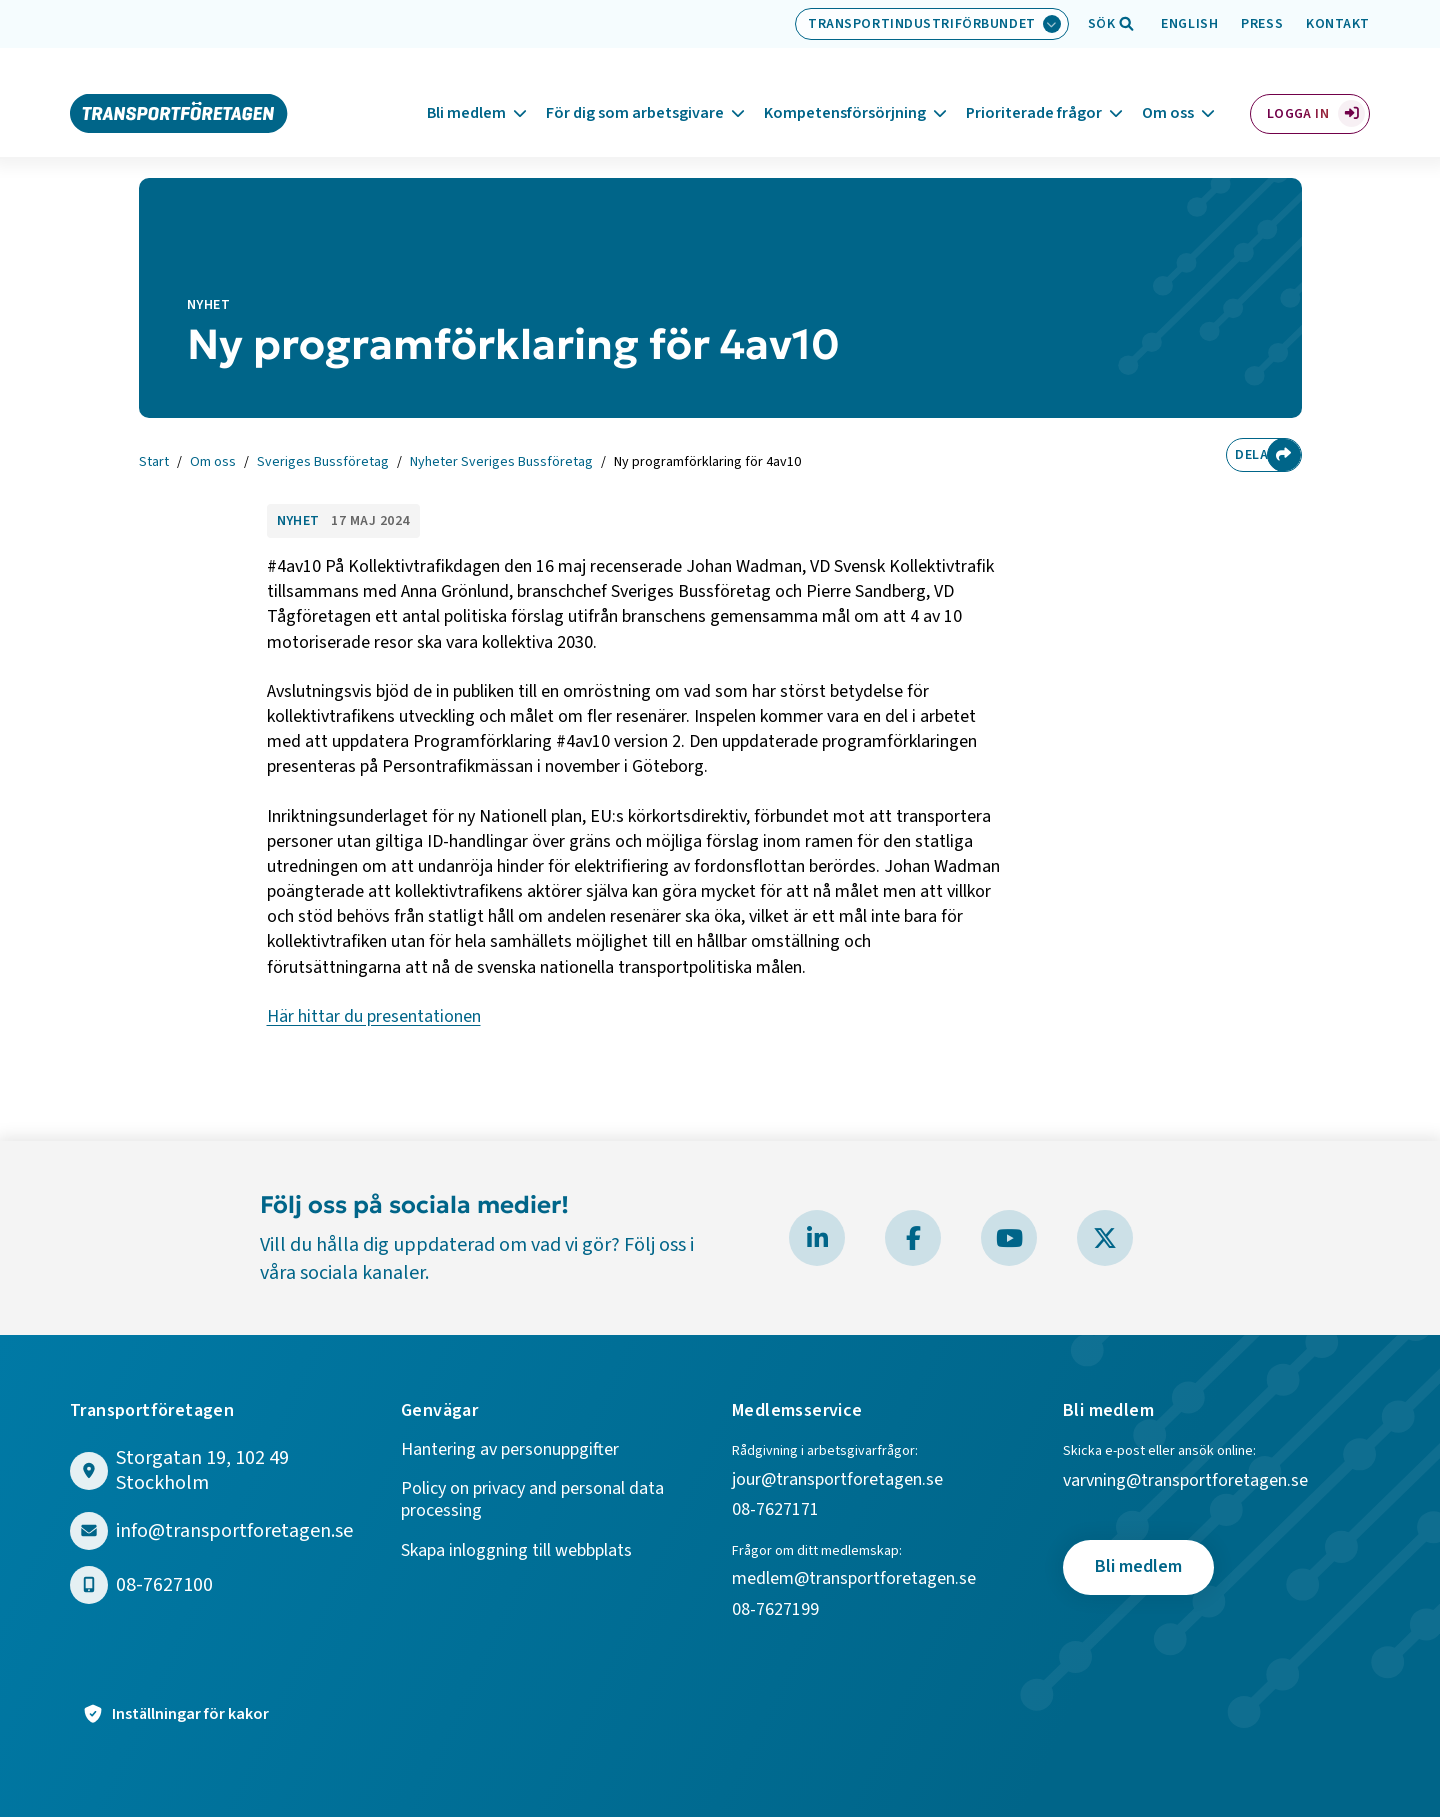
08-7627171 (775, 1510)
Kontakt (1338, 24)
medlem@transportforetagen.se (854, 1579)
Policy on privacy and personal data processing (532, 1500)
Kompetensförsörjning (845, 89)
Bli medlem (466, 89)
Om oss (1168, 89)
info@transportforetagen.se (234, 1531)
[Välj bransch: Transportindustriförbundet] (932, 24)
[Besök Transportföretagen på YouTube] (1009, 1238)
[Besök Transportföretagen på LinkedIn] (817, 1238)
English (1189, 24)
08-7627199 (777, 1610)
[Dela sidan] (1284, 455)
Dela (1244, 455)
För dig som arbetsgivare (635, 89)
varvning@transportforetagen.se (1185, 1481)
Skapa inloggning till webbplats (516, 1551)
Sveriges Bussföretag (323, 463)
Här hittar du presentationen (374, 1016)
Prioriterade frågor (1034, 89)
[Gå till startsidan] (179, 88)
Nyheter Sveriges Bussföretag (501, 463)
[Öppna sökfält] (1102, 24)
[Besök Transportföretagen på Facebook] (913, 1238)
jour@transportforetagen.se (837, 1480)
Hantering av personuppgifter (510, 1450)
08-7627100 (164, 1585)
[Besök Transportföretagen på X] (1105, 1238)
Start (154, 463)
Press (1262, 24)
